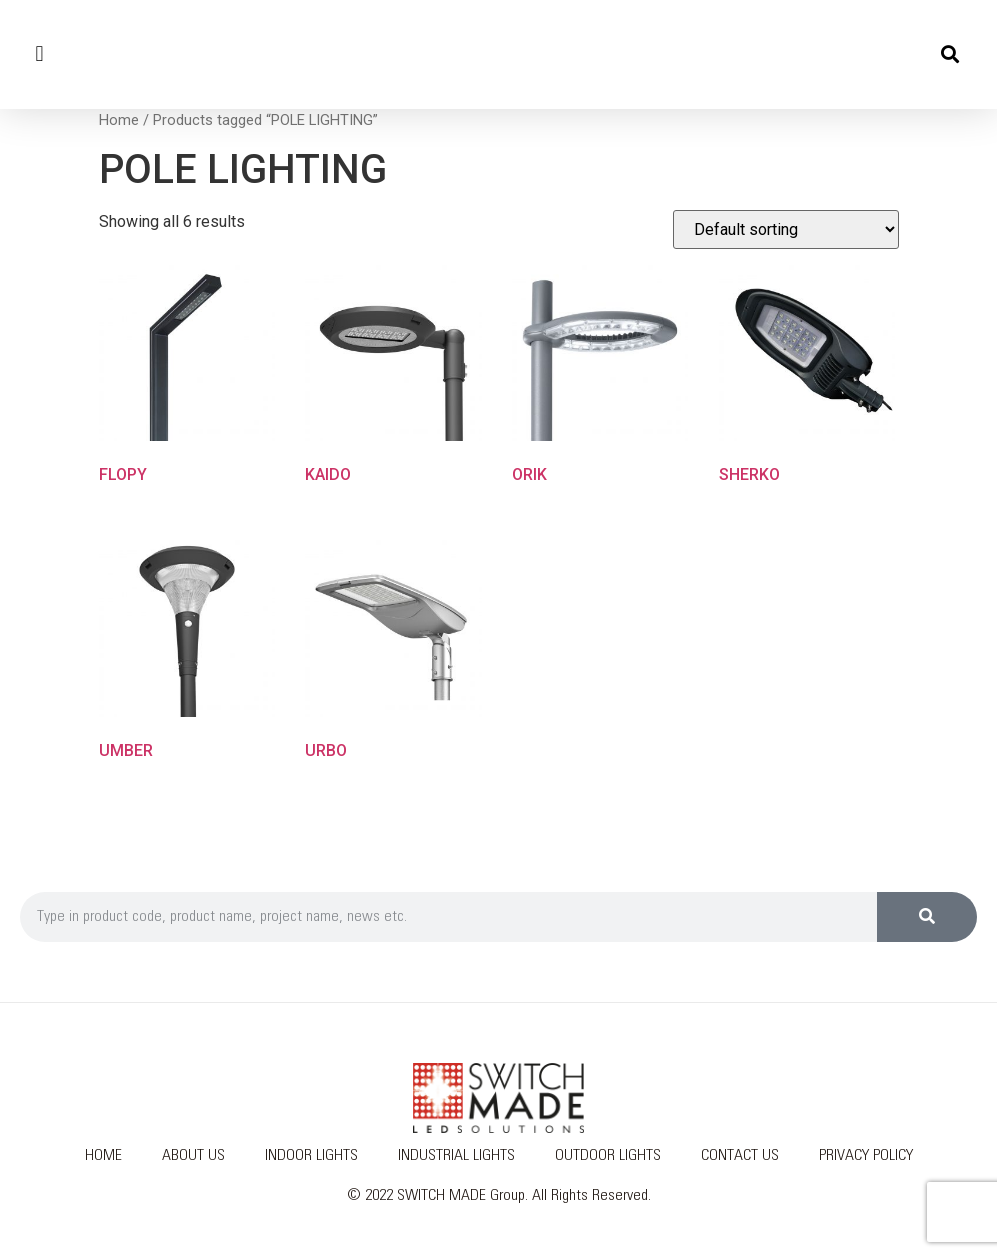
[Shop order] (786, 229)
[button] (39, 54)
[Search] (927, 917)
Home (119, 120)
